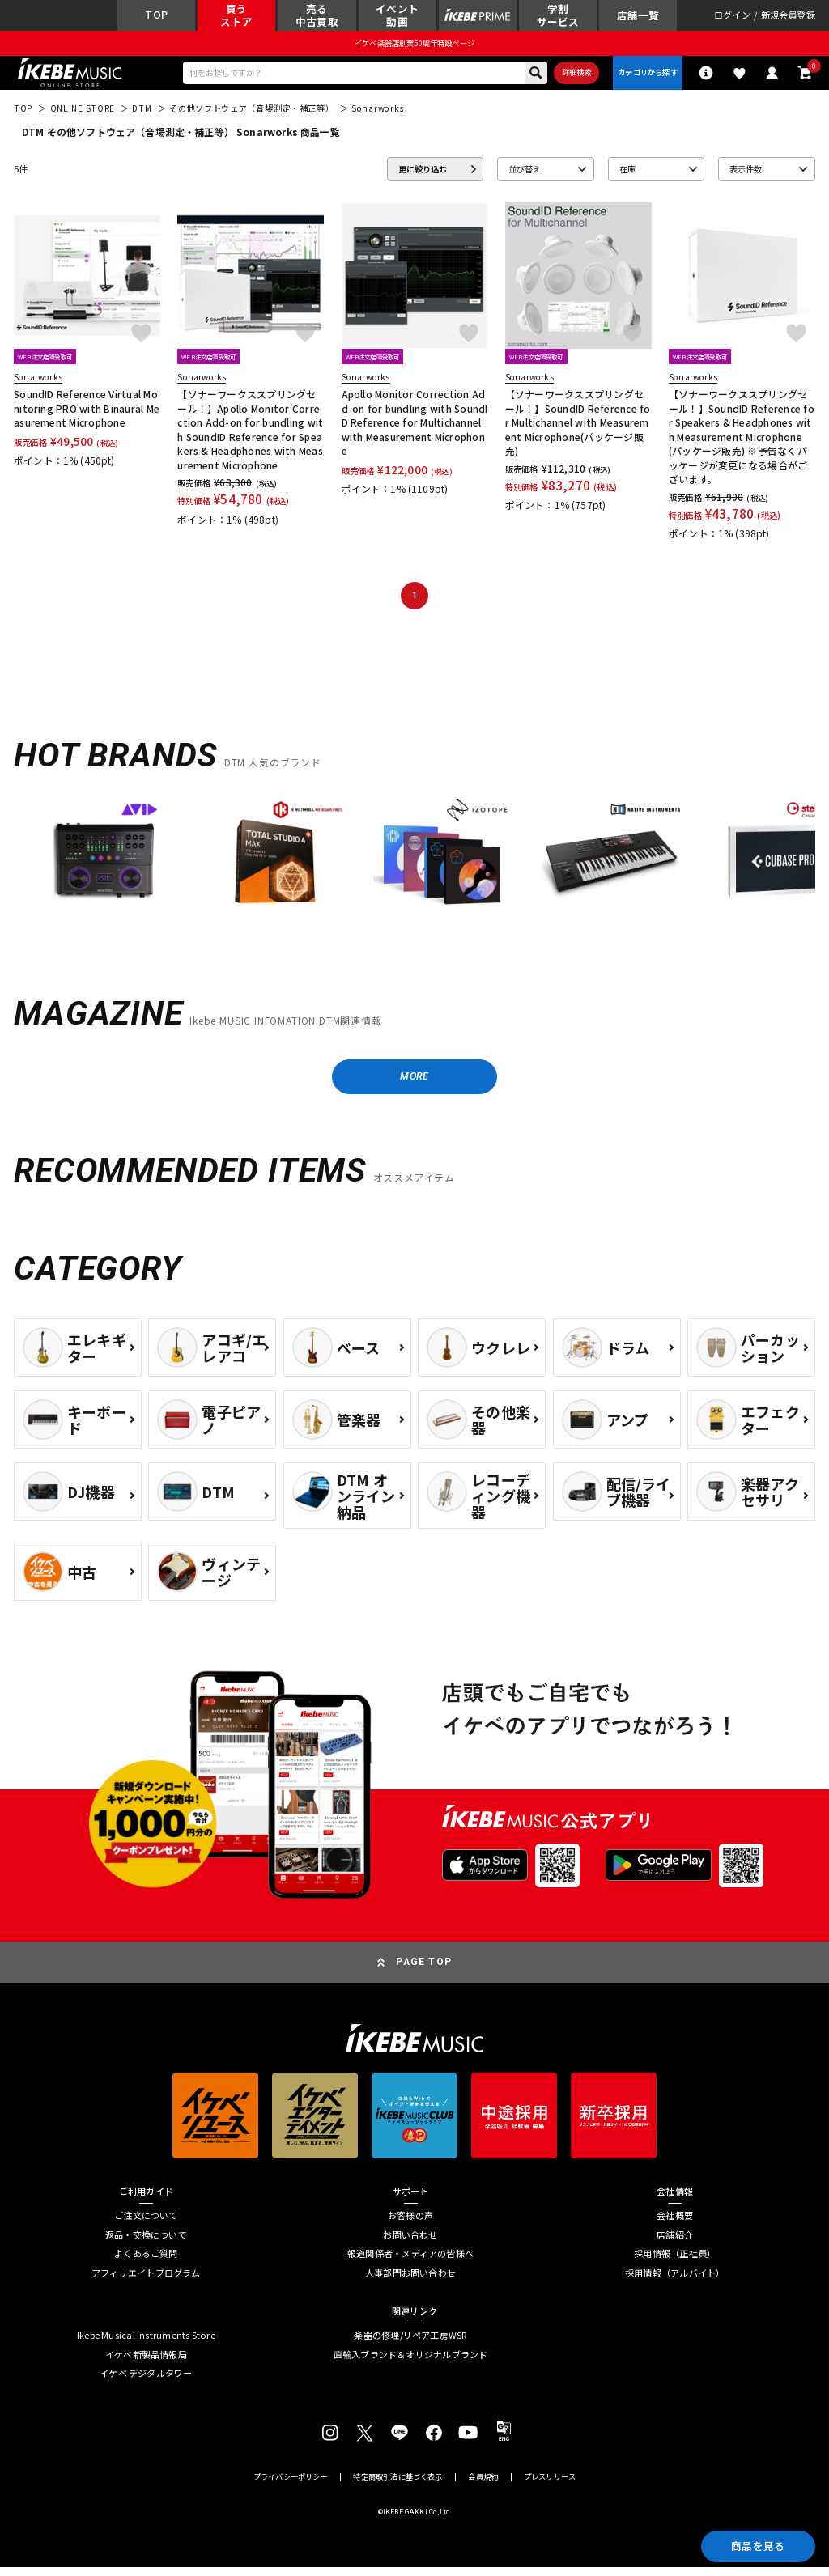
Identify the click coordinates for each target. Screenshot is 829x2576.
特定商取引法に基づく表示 (397, 2485)
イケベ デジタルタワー (146, 2382)
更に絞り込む (422, 174)
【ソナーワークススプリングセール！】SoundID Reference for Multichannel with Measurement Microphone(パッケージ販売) (578, 428)
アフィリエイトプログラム (146, 2281)
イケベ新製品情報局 (146, 2362)
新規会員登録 (788, 16)
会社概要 (675, 2224)
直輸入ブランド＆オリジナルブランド (411, 2362)
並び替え (524, 174)
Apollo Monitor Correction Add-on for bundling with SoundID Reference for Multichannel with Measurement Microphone (415, 428)
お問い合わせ (410, 2243)
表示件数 (745, 174)
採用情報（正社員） (675, 2262)
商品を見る (752, 2544)
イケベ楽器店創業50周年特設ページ (414, 45)
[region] (414, 869)
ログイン (732, 16)
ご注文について (146, 2224)
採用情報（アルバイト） (675, 2281)
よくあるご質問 (146, 2262)
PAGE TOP (424, 1969)
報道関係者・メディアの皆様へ (410, 2262)
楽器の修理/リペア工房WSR (410, 2344)
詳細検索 (570, 76)
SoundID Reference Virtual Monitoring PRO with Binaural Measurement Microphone (86, 414)
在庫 (627, 174)
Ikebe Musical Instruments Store (146, 2344)
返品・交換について (146, 2243)
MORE (414, 1082)
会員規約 (483, 2485)
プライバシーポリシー (290, 2485)
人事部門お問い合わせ (410, 2281)
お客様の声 (410, 2224)
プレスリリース (550, 2485)
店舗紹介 (675, 2243)
